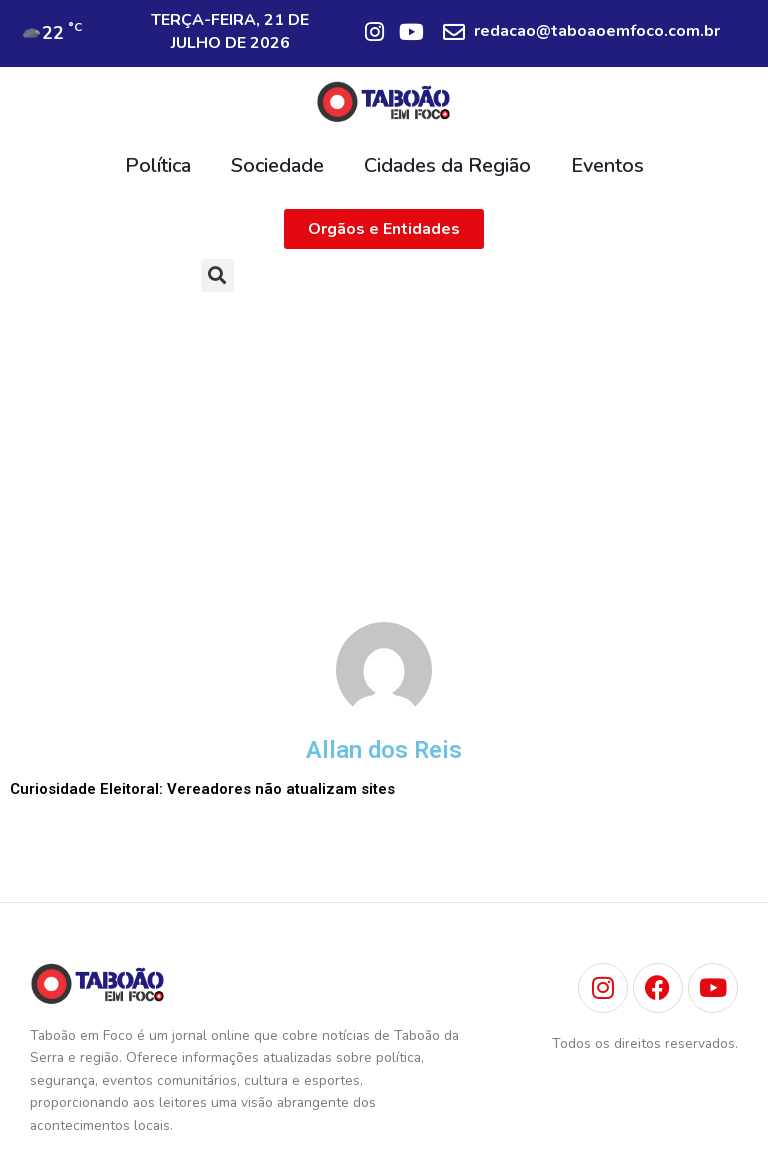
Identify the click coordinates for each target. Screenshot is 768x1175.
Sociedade (277, 165)
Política (158, 165)
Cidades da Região (447, 165)
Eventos (607, 165)
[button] (217, 275)
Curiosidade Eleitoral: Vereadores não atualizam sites (202, 789)
